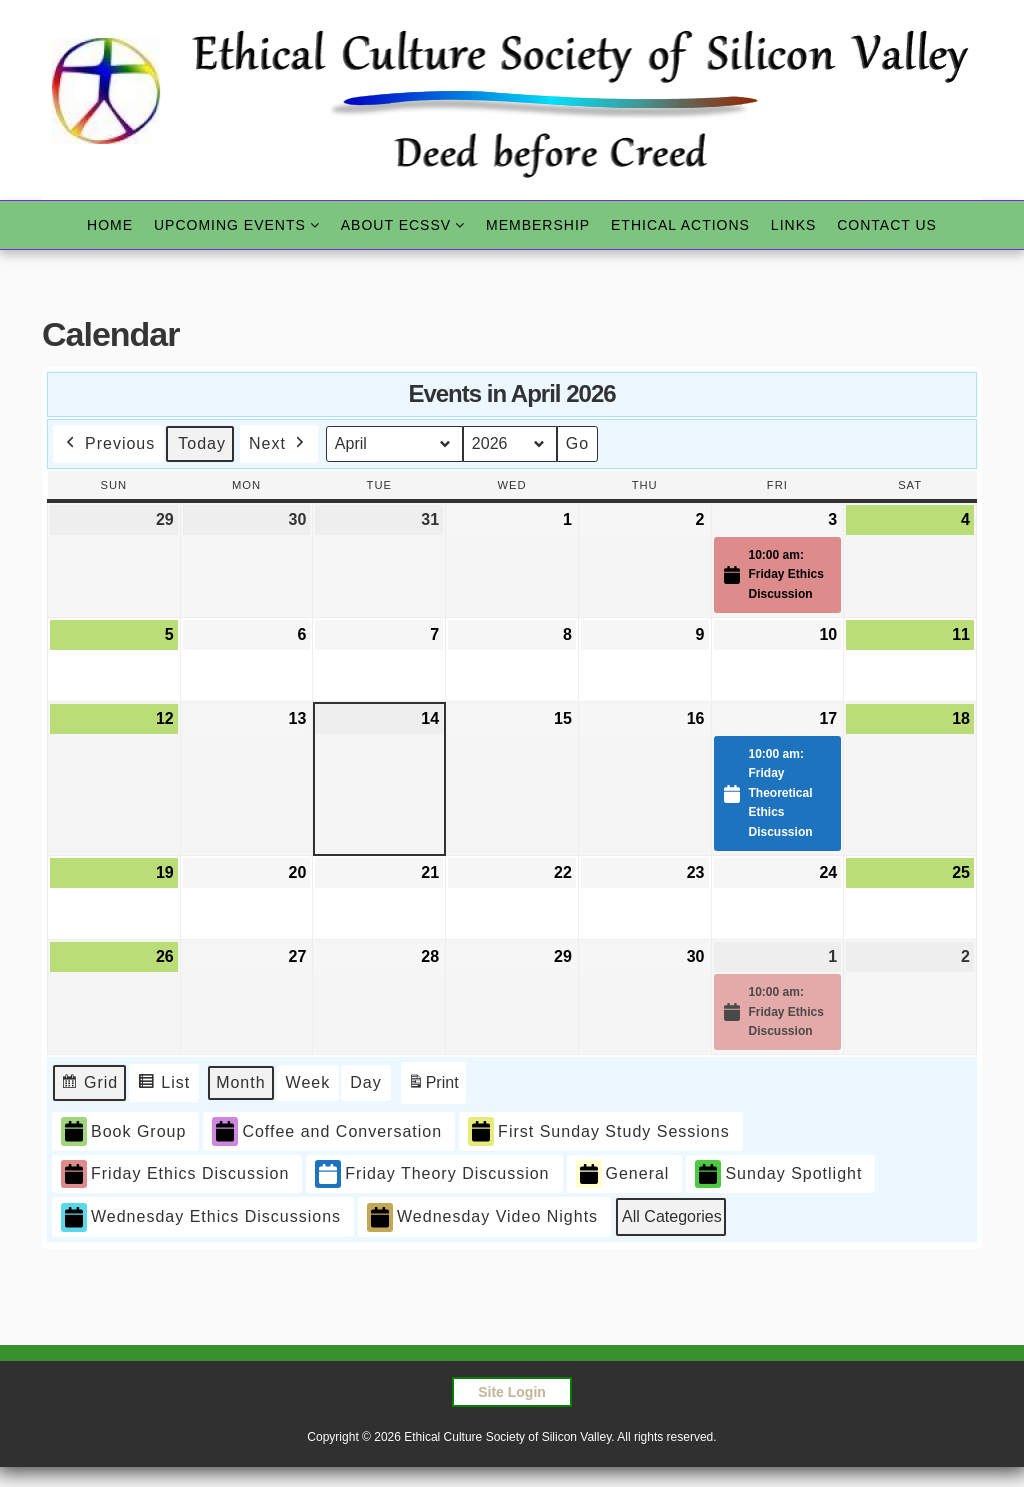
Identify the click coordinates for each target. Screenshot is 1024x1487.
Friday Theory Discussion (432, 1174)
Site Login (512, 1392)
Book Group (123, 1131)
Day (365, 1082)
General (623, 1174)
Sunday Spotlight (778, 1174)
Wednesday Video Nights (482, 1217)
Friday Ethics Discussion (175, 1174)
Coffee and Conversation (327, 1131)
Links (793, 225)
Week (308, 1082)
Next (279, 444)
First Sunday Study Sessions (599, 1131)
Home (110, 225)
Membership (538, 225)
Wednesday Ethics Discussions (201, 1217)
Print (433, 1086)
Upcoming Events (230, 225)
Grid (91, 1085)
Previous (108, 444)
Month (240, 1082)
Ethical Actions (680, 225)
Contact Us (887, 225)
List (168, 1085)
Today (202, 443)
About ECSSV (396, 225)
